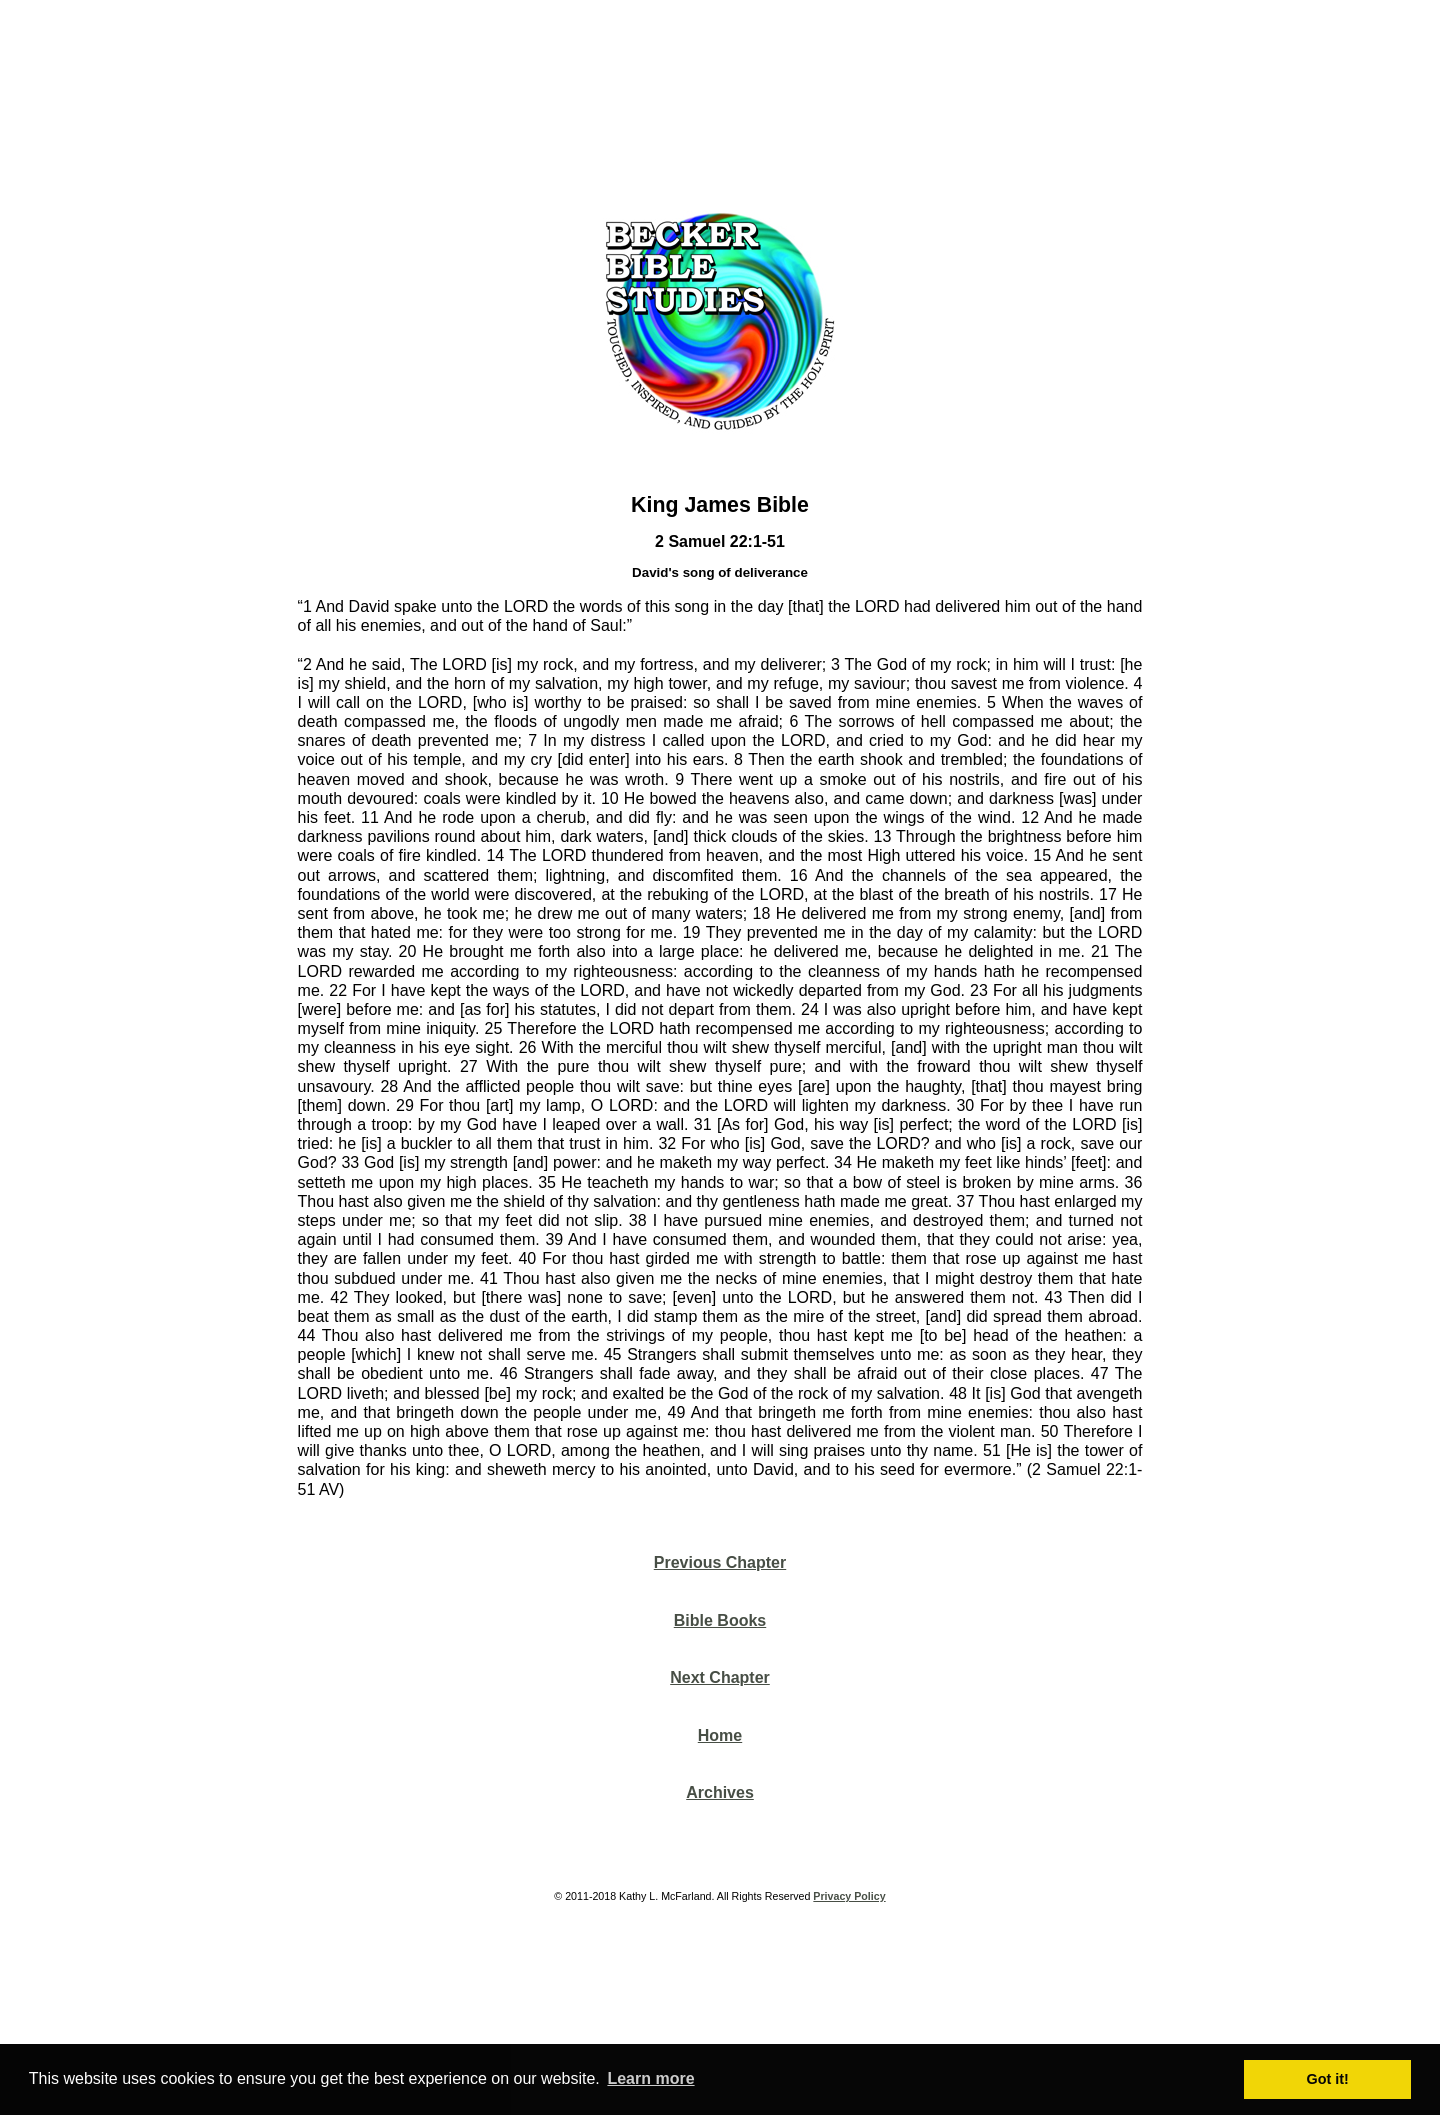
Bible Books (720, 1620)
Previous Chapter (720, 1562)
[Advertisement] (720, 99)
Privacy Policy (849, 1896)
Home (720, 1735)
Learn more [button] (650, 2078)
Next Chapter (720, 1677)
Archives (720, 1792)
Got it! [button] (1328, 2079)
